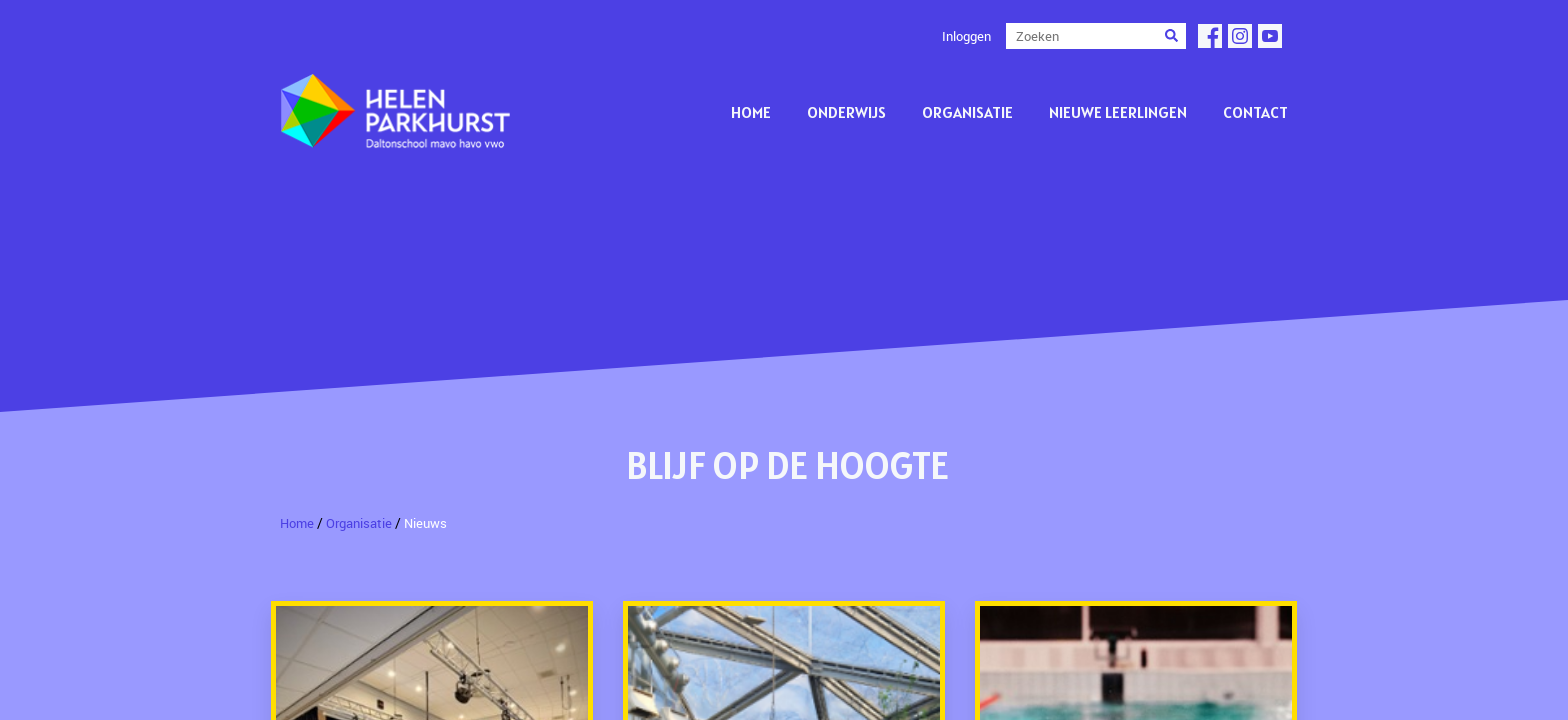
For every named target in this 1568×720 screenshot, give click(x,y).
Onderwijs (846, 112)
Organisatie (967, 112)
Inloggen (966, 36)
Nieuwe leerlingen (1118, 112)
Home (751, 112)
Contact (1255, 112)
